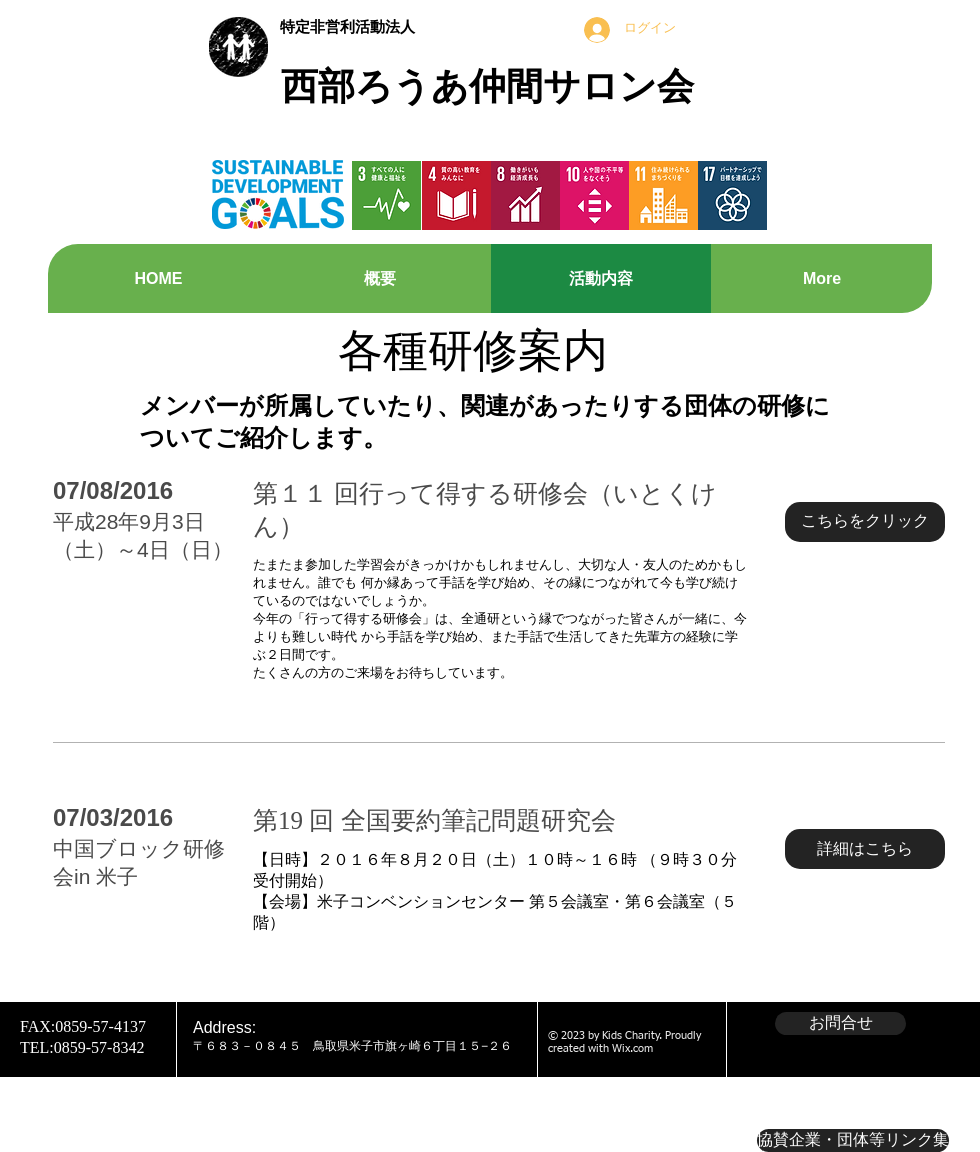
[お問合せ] (840, 1023)
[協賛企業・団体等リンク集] (853, 1140)
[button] (865, 522)
